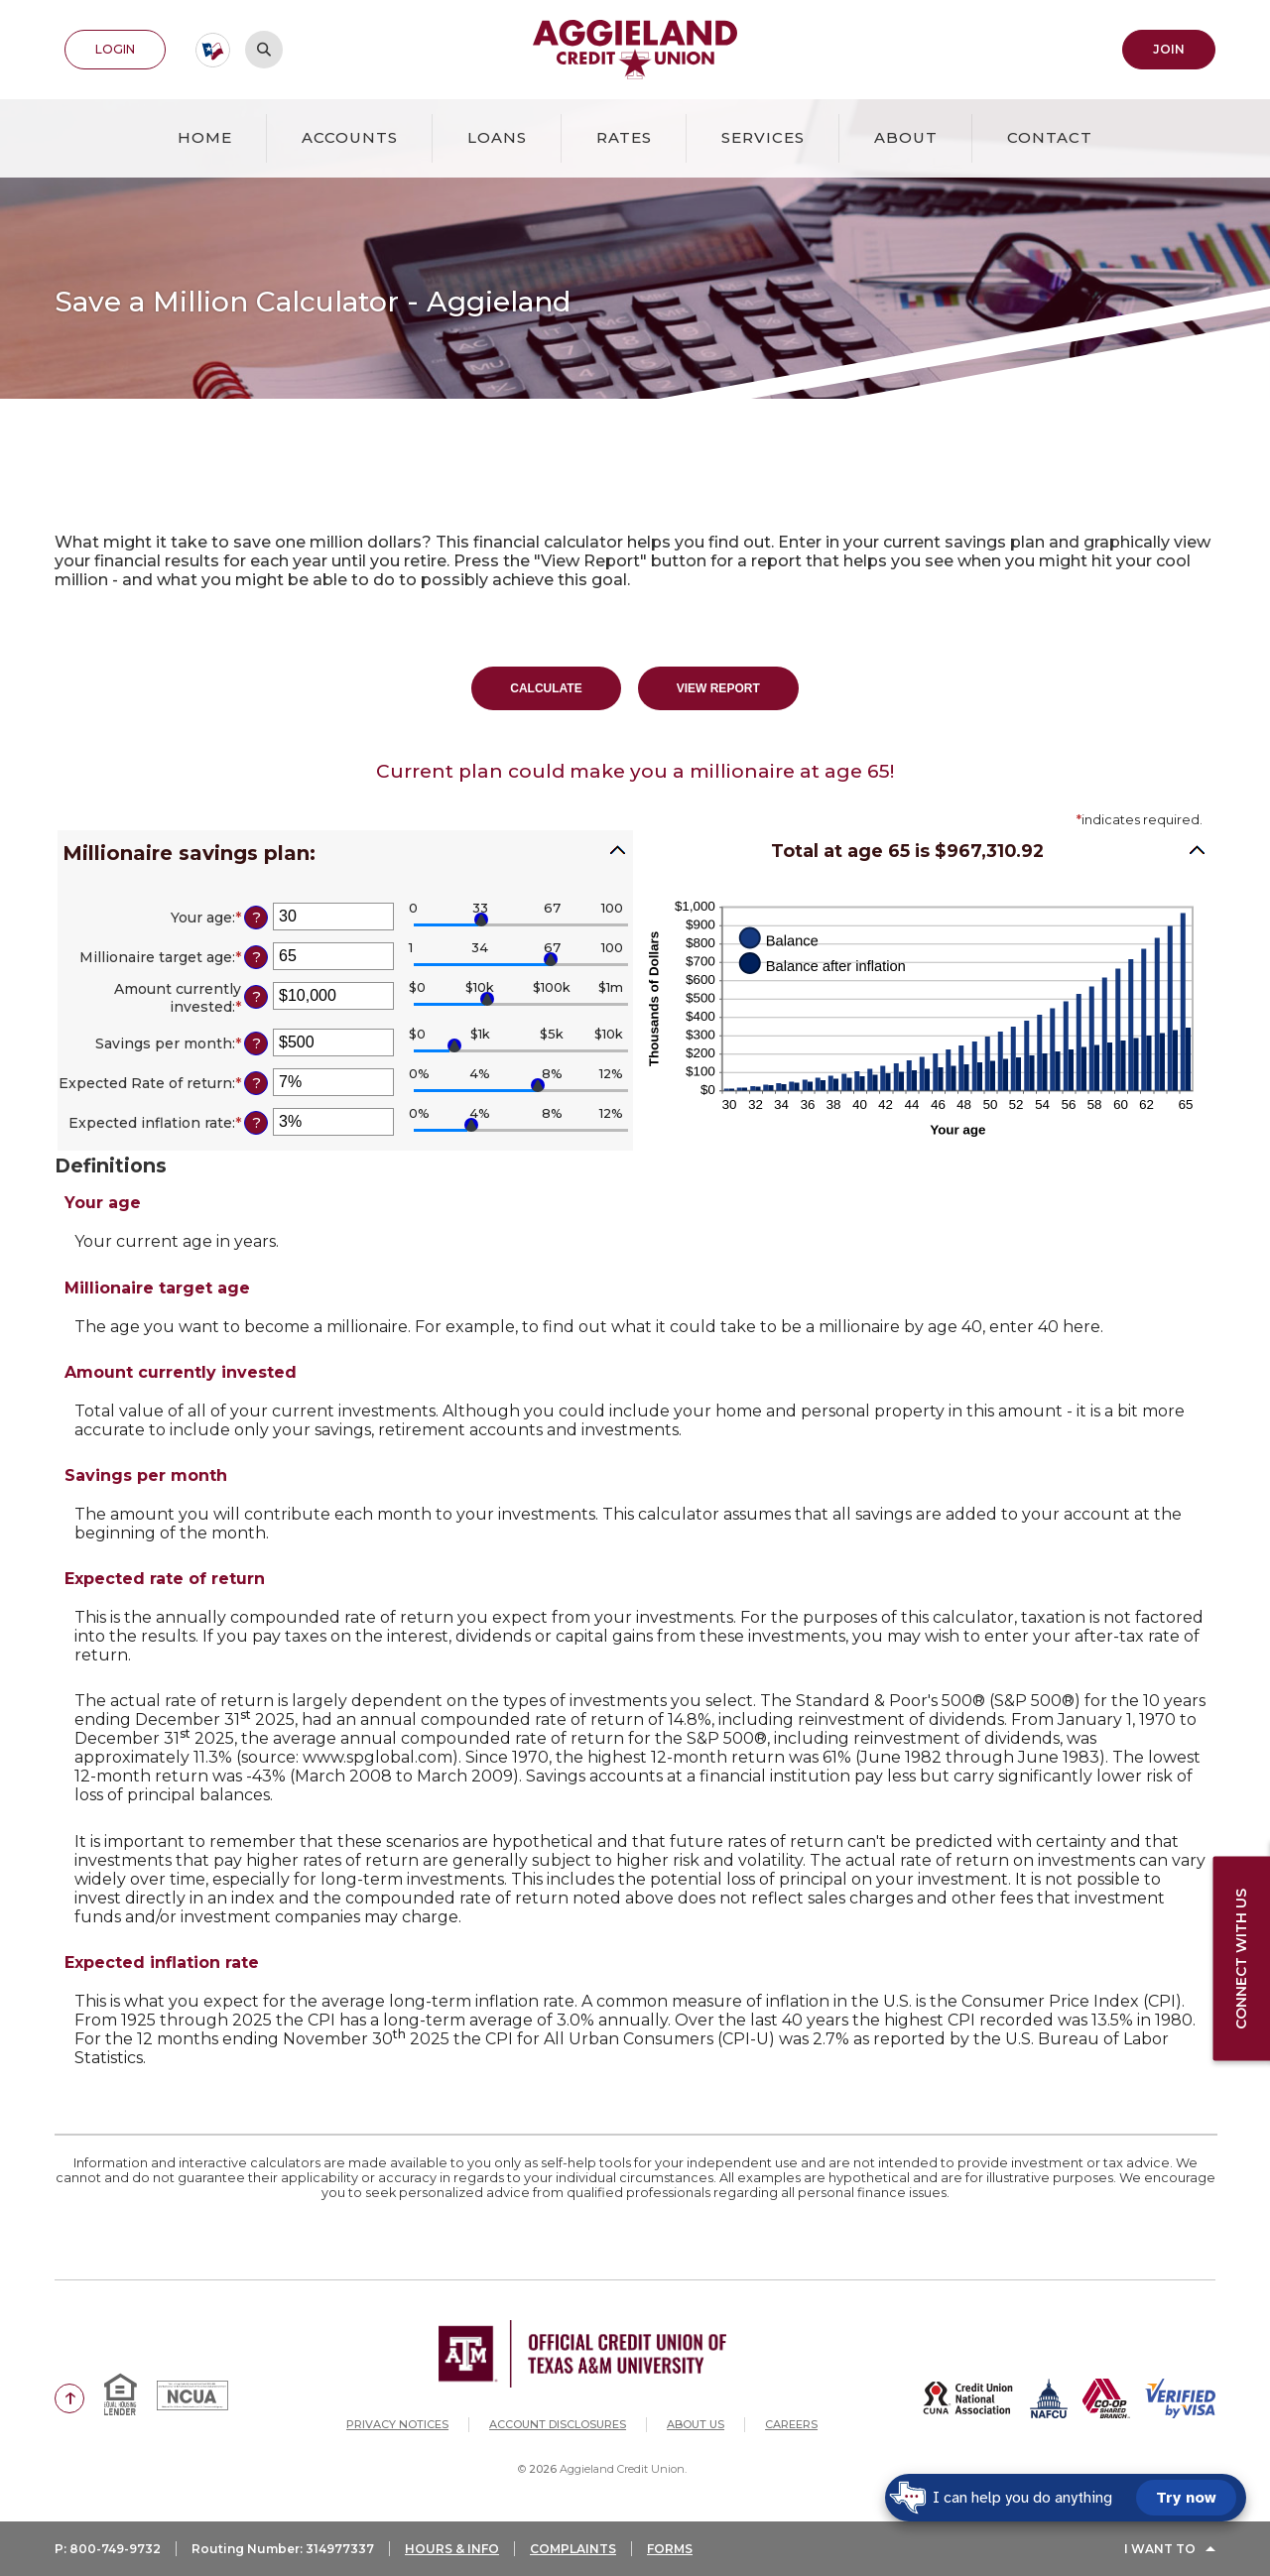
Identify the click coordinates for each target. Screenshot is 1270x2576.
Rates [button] (624, 137)
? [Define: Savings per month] (256, 1043)
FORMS (670, 2548)
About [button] (906, 137)
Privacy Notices (397, 2424)
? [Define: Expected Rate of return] (256, 1083)
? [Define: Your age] (256, 917)
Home (205, 137)
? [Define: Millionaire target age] (256, 957)
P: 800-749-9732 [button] (108, 2548)
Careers (791, 2424)
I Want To (1160, 2548)
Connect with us (1241, 1959)
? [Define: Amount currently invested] (256, 997)
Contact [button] (1049, 137)
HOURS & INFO (452, 2548)
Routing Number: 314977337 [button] (282, 2548)
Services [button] (763, 137)
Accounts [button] (350, 137)
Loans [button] (497, 137)
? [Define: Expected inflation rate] (256, 1123)
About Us (695, 2424)
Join (1169, 49)
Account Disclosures (557, 2424)
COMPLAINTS (573, 2548)
